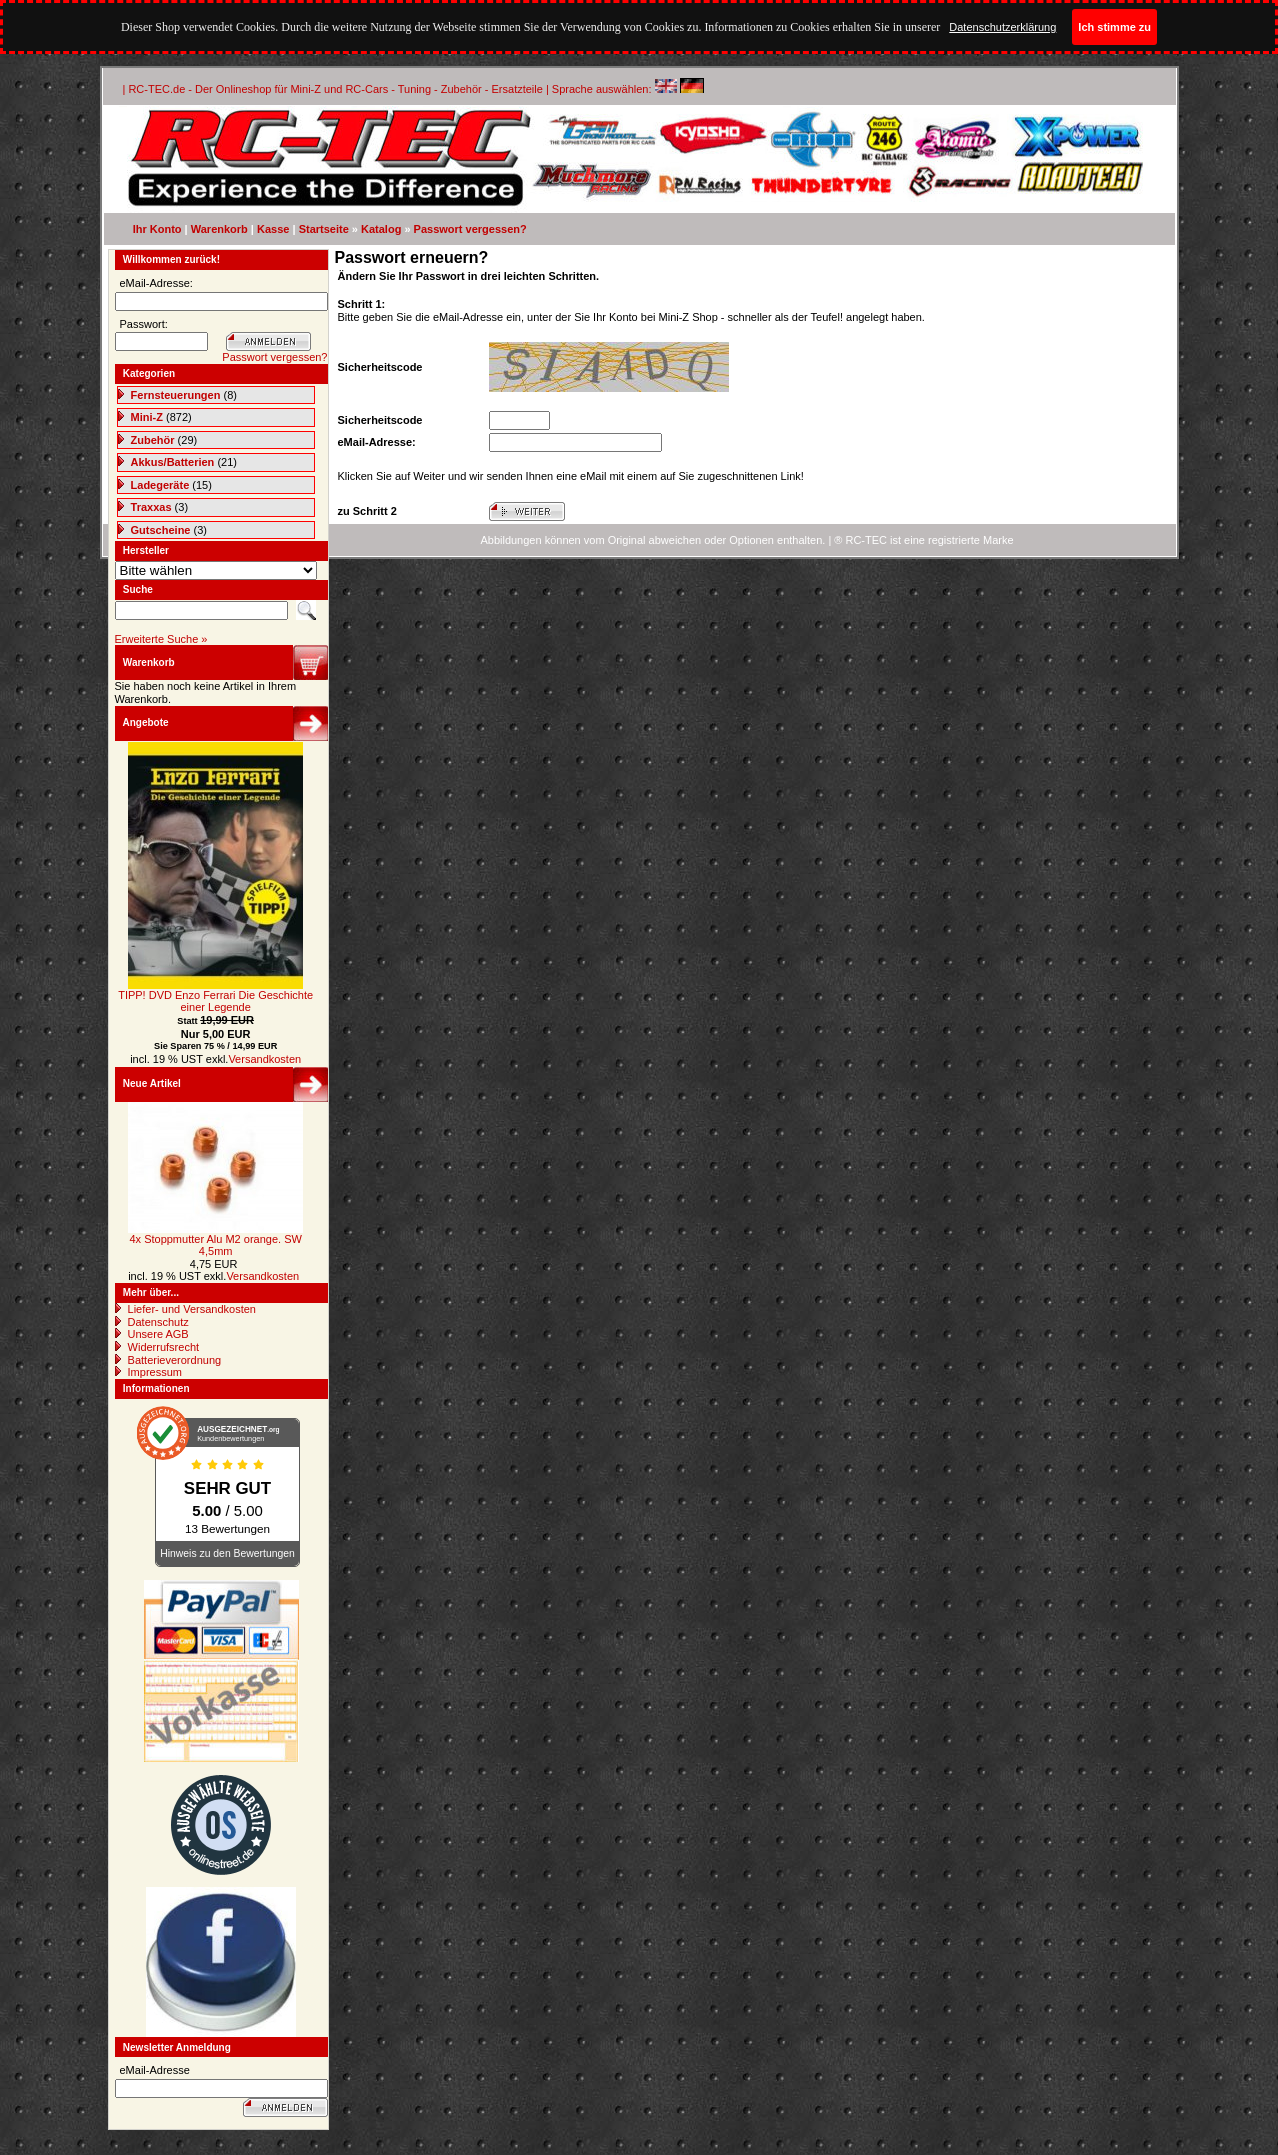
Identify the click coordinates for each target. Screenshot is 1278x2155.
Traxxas (151, 507)
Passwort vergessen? (470, 229)
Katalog (381, 229)
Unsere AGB (158, 1334)
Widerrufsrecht (164, 1347)
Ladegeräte (160, 485)
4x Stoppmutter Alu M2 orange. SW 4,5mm (215, 1245)
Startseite (324, 229)
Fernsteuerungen (176, 395)
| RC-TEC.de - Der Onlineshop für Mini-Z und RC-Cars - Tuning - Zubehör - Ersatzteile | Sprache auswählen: (389, 89)
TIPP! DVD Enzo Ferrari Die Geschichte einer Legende (215, 1001)
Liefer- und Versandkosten (192, 1309)
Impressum (155, 1372)
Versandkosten (264, 1059)
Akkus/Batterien (173, 462)
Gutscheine (161, 530)
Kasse (273, 229)
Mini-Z (147, 417)
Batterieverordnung (175, 1360)
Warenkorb (219, 229)
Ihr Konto (157, 229)
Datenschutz (158, 1322)
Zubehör (153, 440)
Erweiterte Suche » (161, 639)
